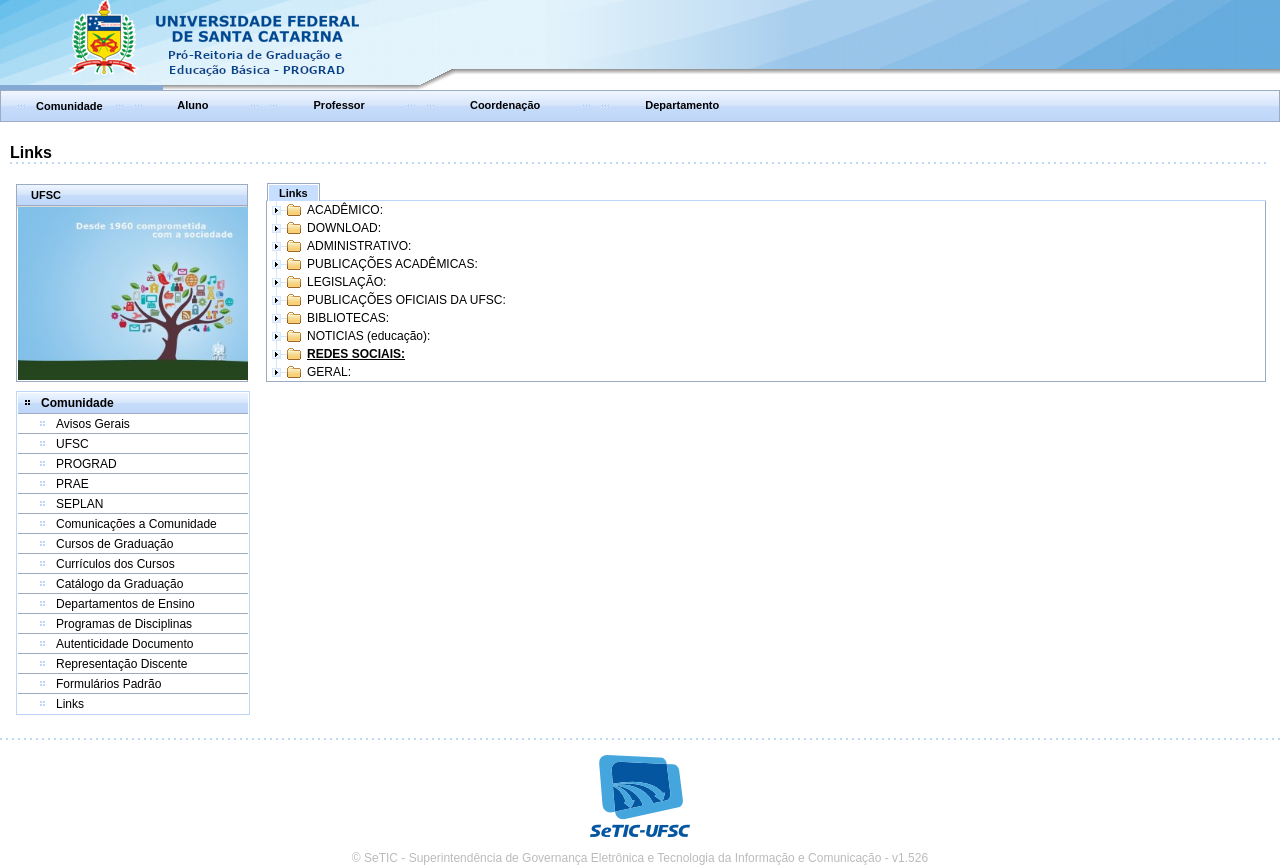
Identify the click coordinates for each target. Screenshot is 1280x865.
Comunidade (69, 106)
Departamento (682, 105)
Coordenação (505, 105)
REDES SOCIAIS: (356, 354)
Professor (339, 105)
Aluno (192, 105)
